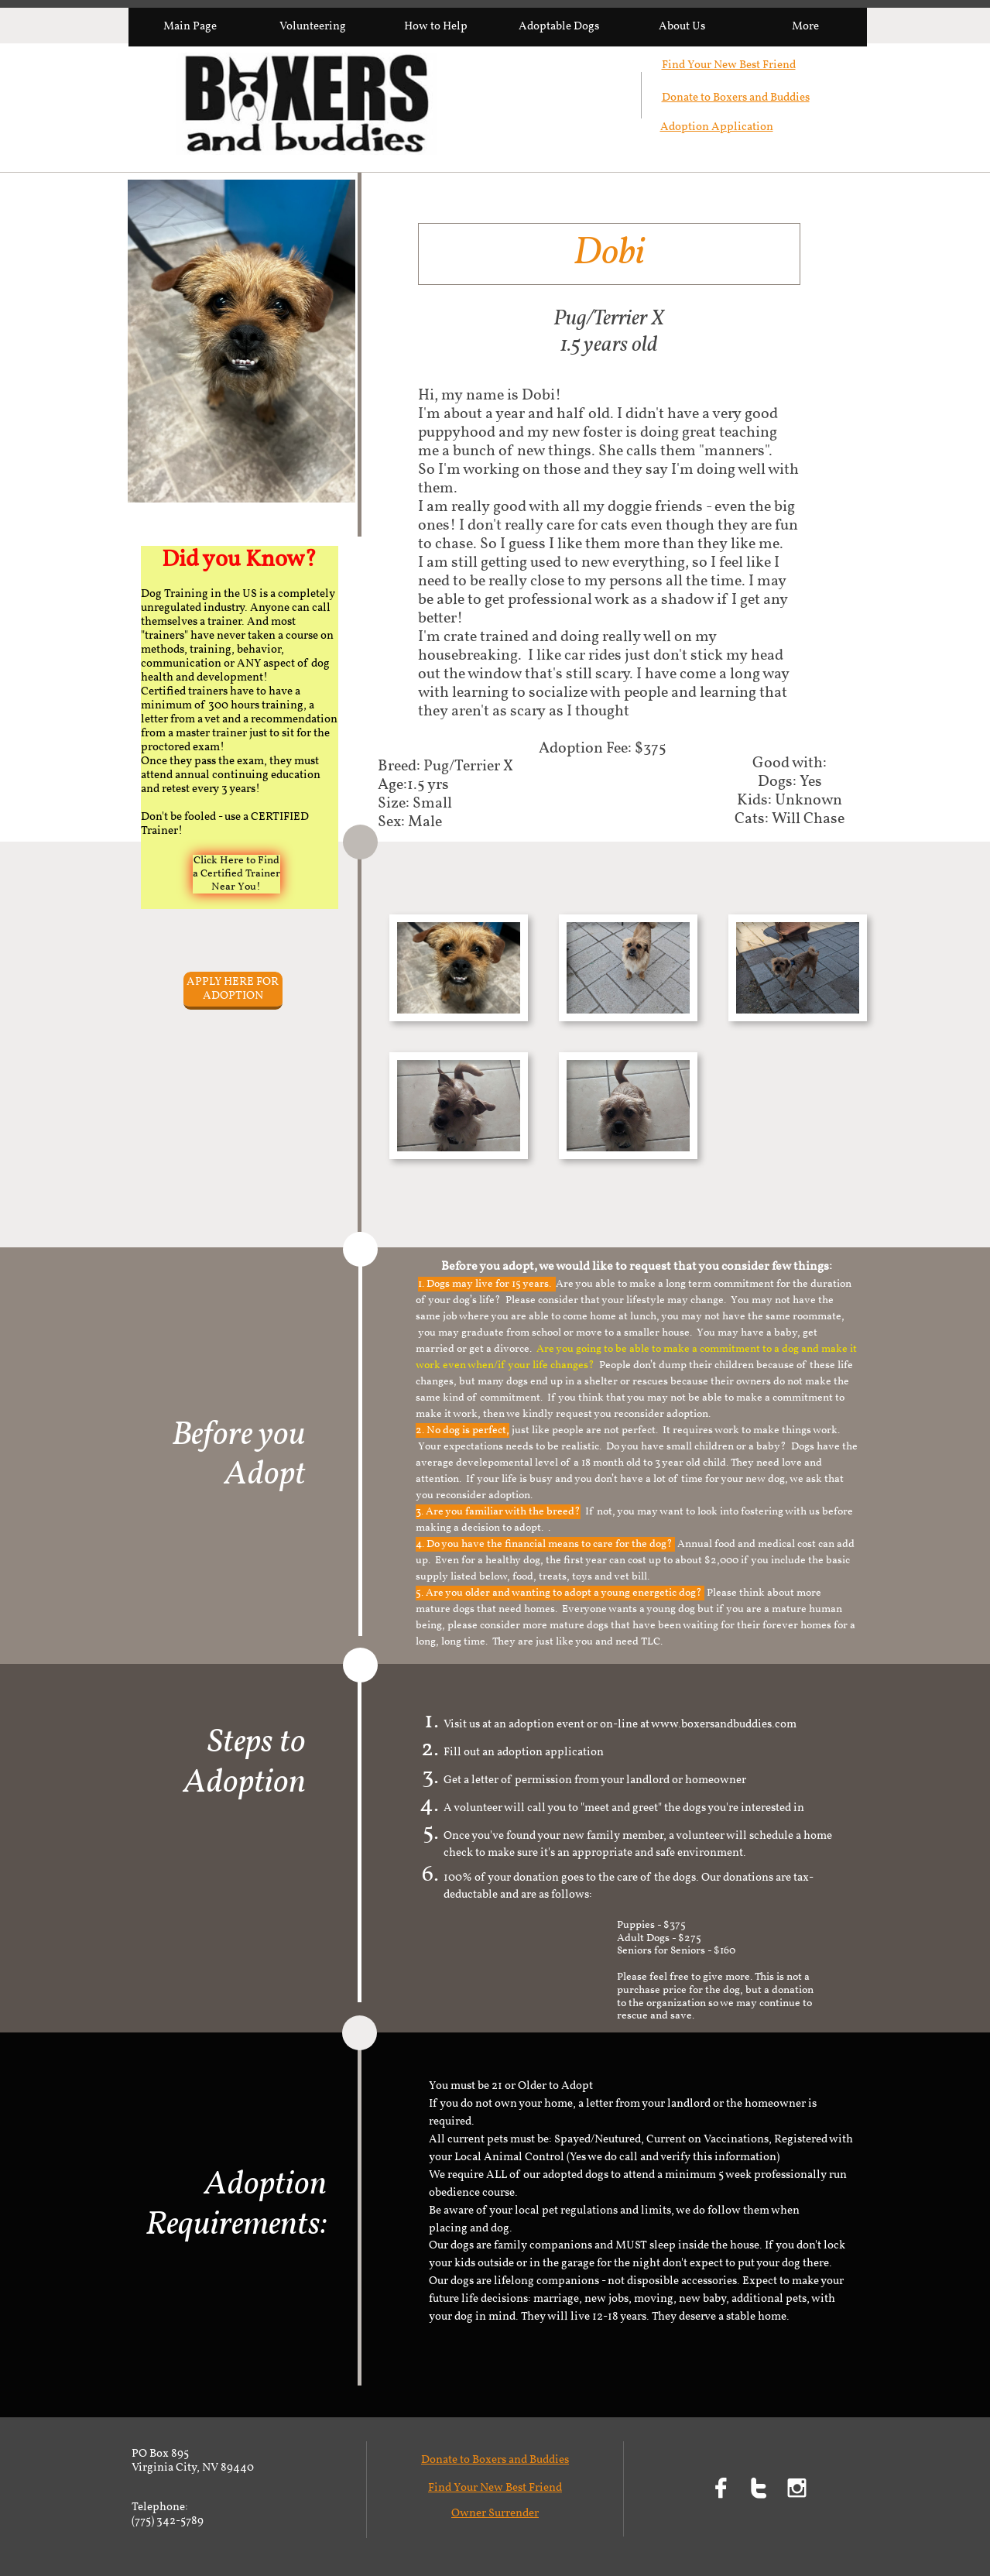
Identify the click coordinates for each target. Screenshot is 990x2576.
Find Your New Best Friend (495, 2488)
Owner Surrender (495, 2514)
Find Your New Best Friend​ (729, 65)
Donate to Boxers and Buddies (736, 98)
